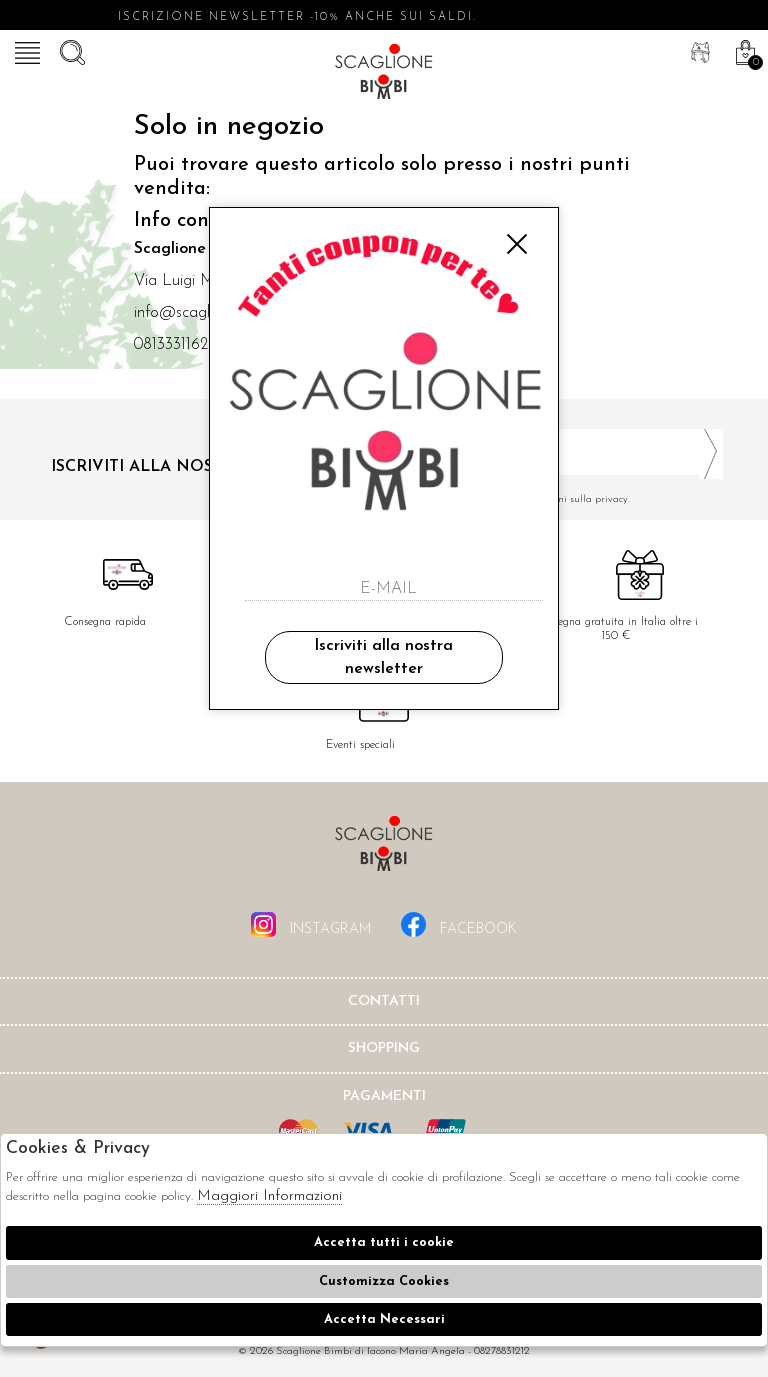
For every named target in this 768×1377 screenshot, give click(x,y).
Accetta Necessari (384, 1319)
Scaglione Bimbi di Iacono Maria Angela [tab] (384, 849)
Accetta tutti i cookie (384, 1242)
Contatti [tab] (384, 1001)
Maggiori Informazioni (269, 1196)
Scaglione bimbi (384, 75)
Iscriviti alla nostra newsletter (383, 657)
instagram (311, 924)
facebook (459, 924)
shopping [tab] (384, 1048)
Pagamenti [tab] (384, 1096)
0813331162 (171, 345)
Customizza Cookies (384, 1281)
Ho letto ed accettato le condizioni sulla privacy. (561, 499)
